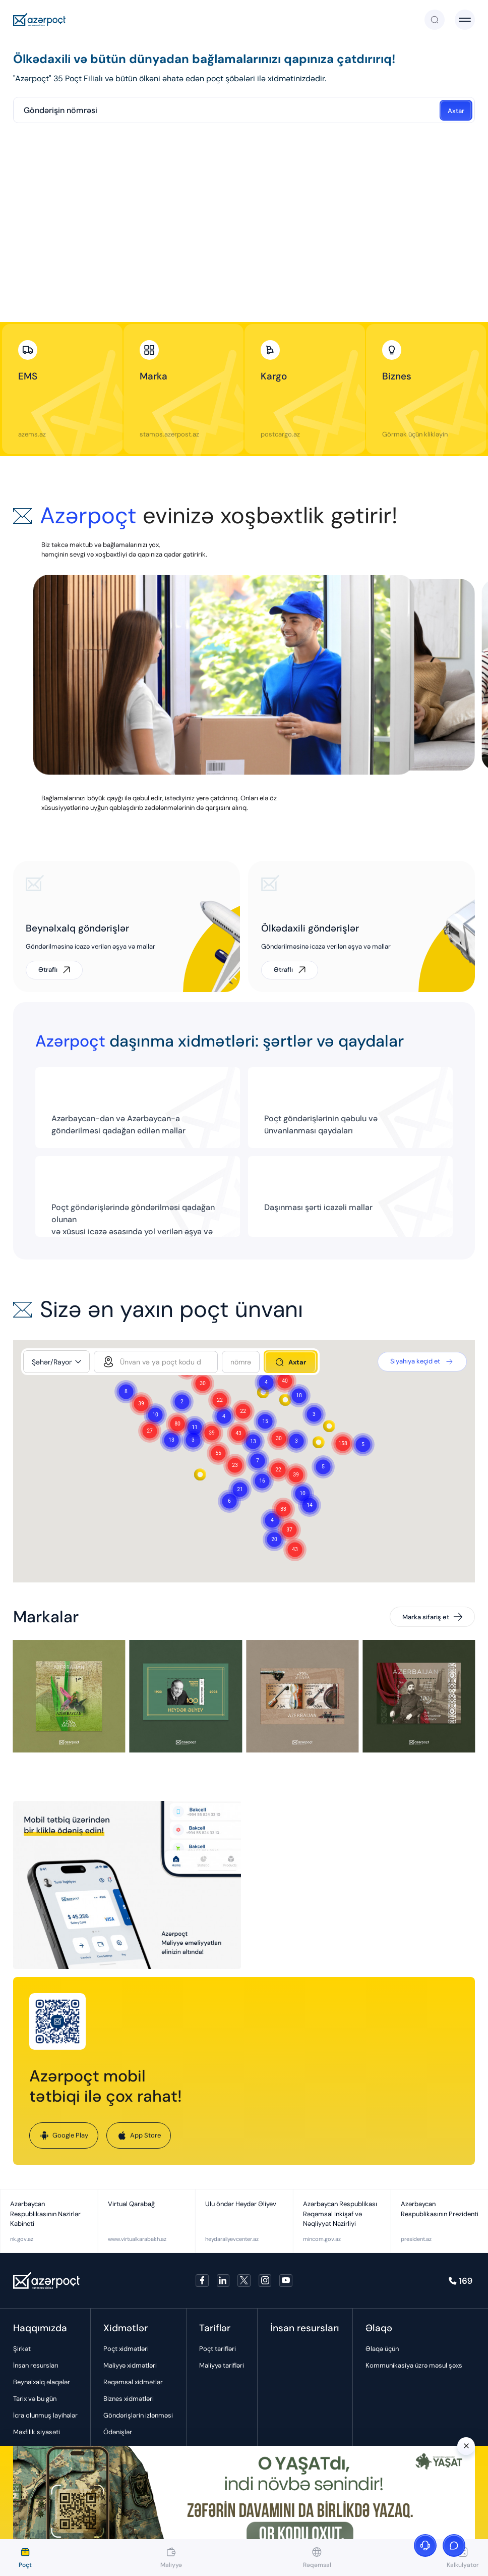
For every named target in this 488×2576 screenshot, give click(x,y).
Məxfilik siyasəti (36, 2432)
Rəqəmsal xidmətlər (133, 2382)
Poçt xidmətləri (126, 2348)
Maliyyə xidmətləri (130, 2365)
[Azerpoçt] (39, 20)
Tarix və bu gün (34, 2398)
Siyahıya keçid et (422, 1361)
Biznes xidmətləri (128, 2398)
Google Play (63, 2135)
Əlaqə (378, 2328)
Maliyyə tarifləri (221, 2365)
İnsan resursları (35, 2365)
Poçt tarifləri (217, 2348)
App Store (139, 2135)
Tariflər (214, 2328)
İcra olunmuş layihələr (45, 2415)
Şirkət (22, 2348)
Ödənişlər (117, 2432)
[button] (342, 1443)
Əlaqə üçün (382, 2348)
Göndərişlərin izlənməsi (138, 2415)
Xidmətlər (125, 2328)
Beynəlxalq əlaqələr (41, 2382)
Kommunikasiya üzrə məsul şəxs (413, 2365)
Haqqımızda (40, 2328)
